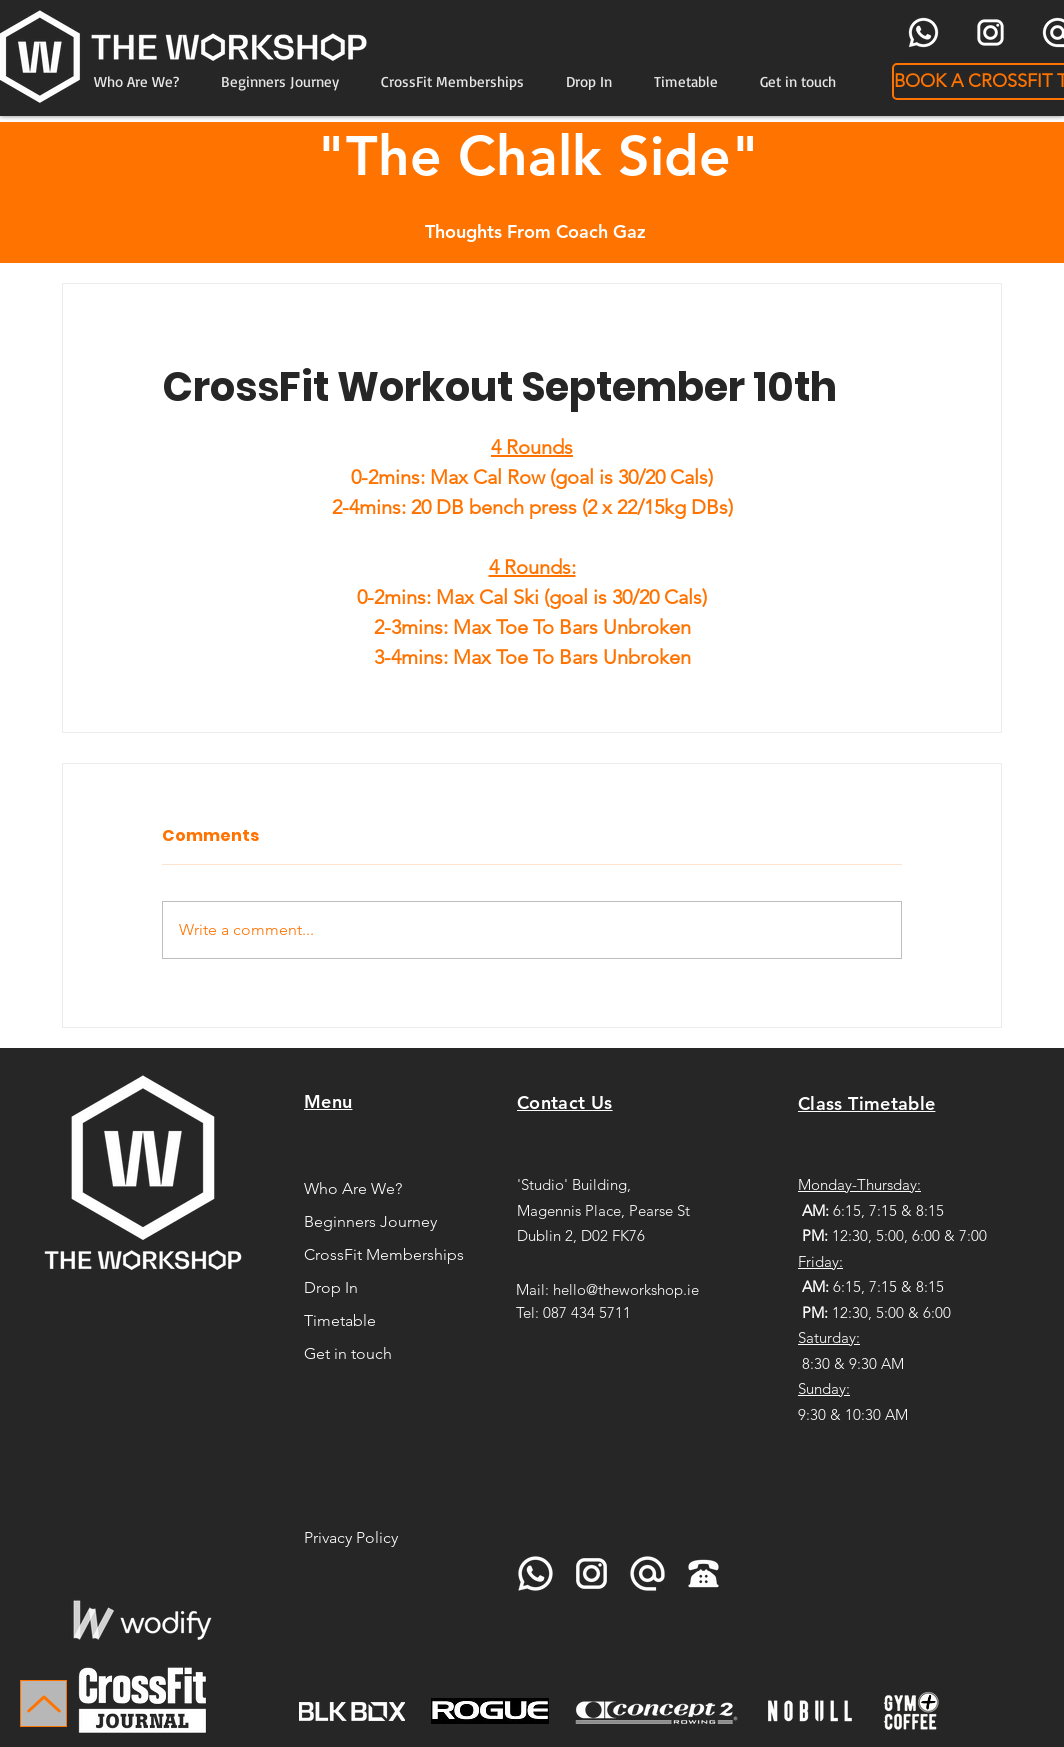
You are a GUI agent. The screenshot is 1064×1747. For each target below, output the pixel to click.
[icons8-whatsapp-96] (923, 32)
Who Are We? (353, 1188)
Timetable (340, 1320)
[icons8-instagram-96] (990, 32)
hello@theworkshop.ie (626, 1289)
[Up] (43, 1703)
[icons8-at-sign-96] (647, 1573)
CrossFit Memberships (381, 1254)
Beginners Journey (370, 1221)
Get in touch (348, 1353)
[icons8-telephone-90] (703, 1573)
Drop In (331, 1287)
